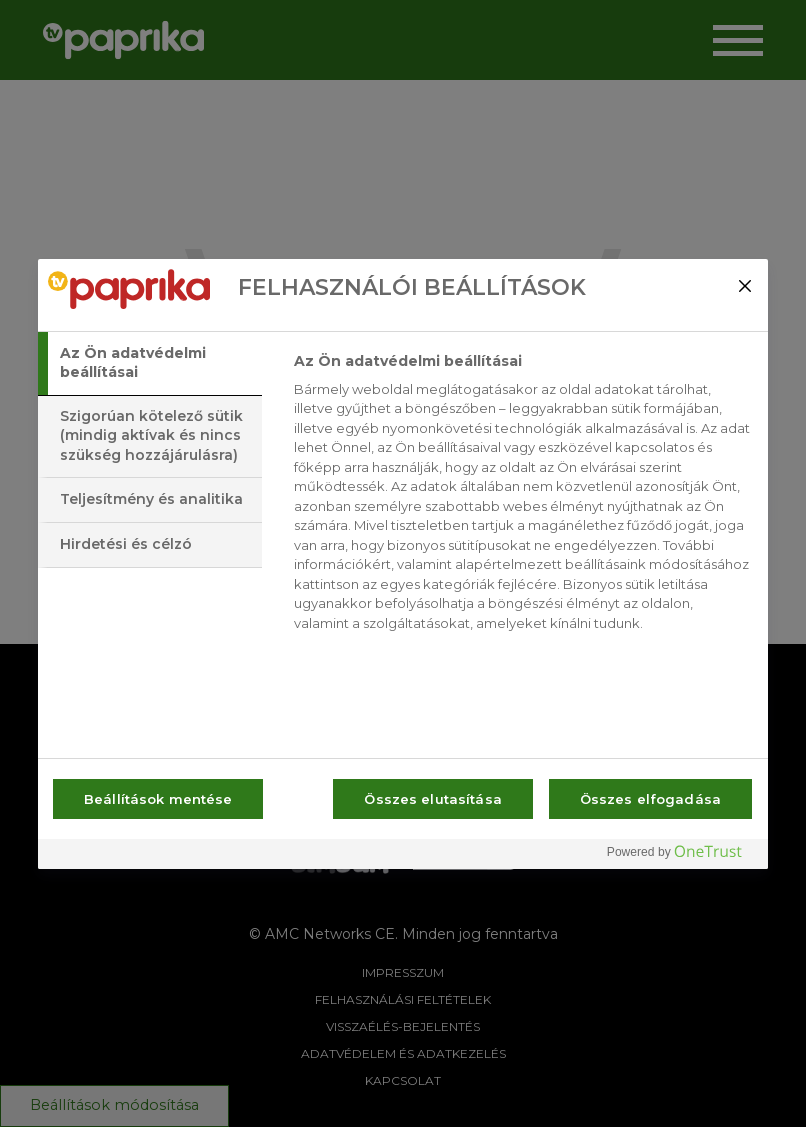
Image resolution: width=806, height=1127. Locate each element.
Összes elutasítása (432, 799)
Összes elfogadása (650, 799)
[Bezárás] (745, 286)
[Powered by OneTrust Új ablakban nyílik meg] (682, 856)
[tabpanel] (522, 498)
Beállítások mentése (158, 799)
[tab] (150, 363)
